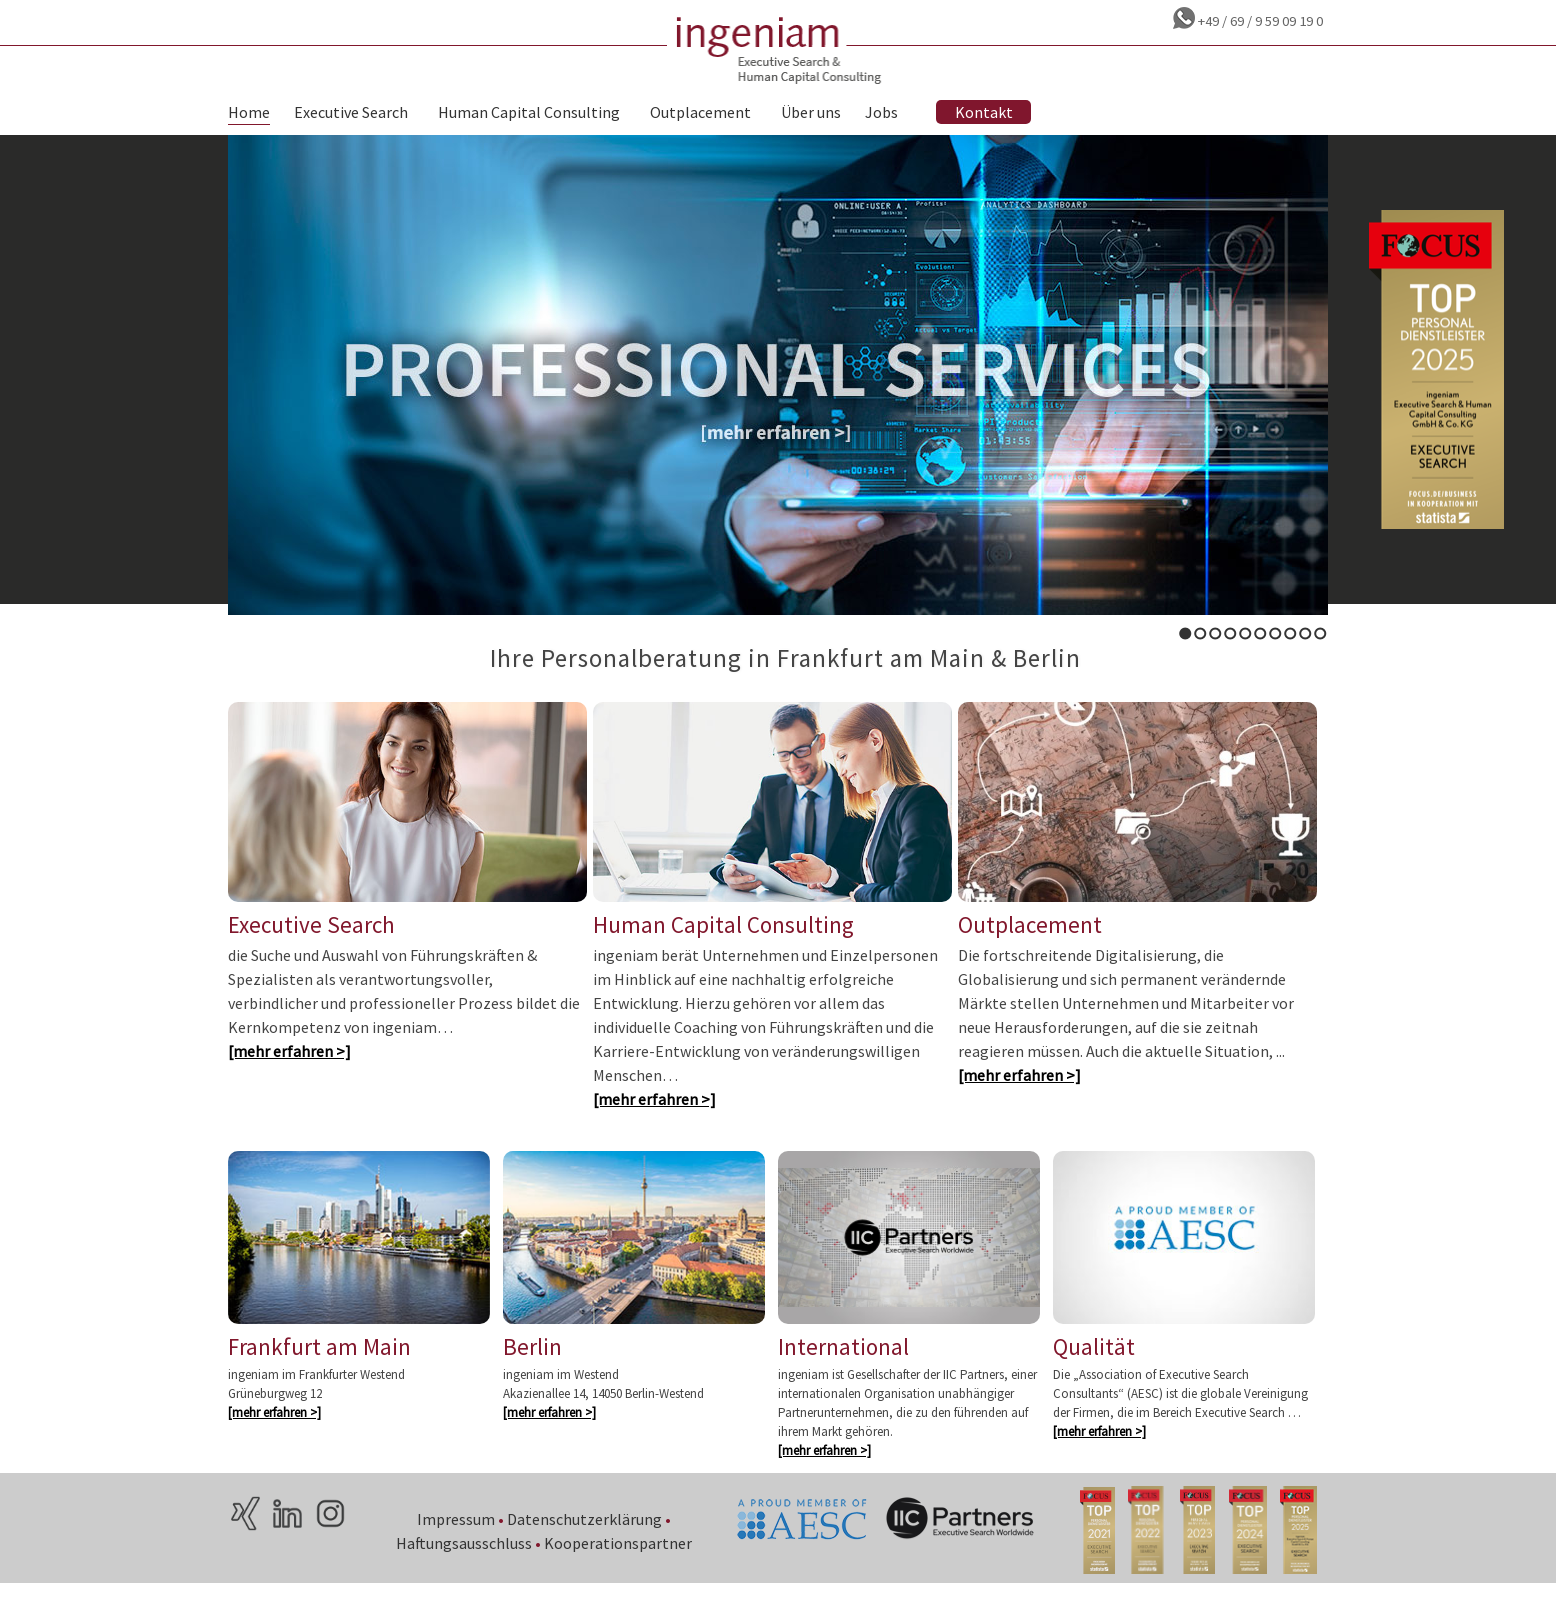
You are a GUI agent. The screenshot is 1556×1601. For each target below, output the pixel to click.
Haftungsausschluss (465, 1557)
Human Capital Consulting (529, 113)
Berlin (532, 1360)
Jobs (881, 113)
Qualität (1094, 1360)
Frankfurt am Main (319, 1360)
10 (1320, 633)
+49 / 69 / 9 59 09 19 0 (1259, 21)
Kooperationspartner (619, 1557)
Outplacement (700, 113)
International (843, 1360)
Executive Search (351, 113)
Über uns (811, 113)
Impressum (457, 1533)
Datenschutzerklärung (585, 1533)
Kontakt (984, 113)
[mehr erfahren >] (289, 1062)
